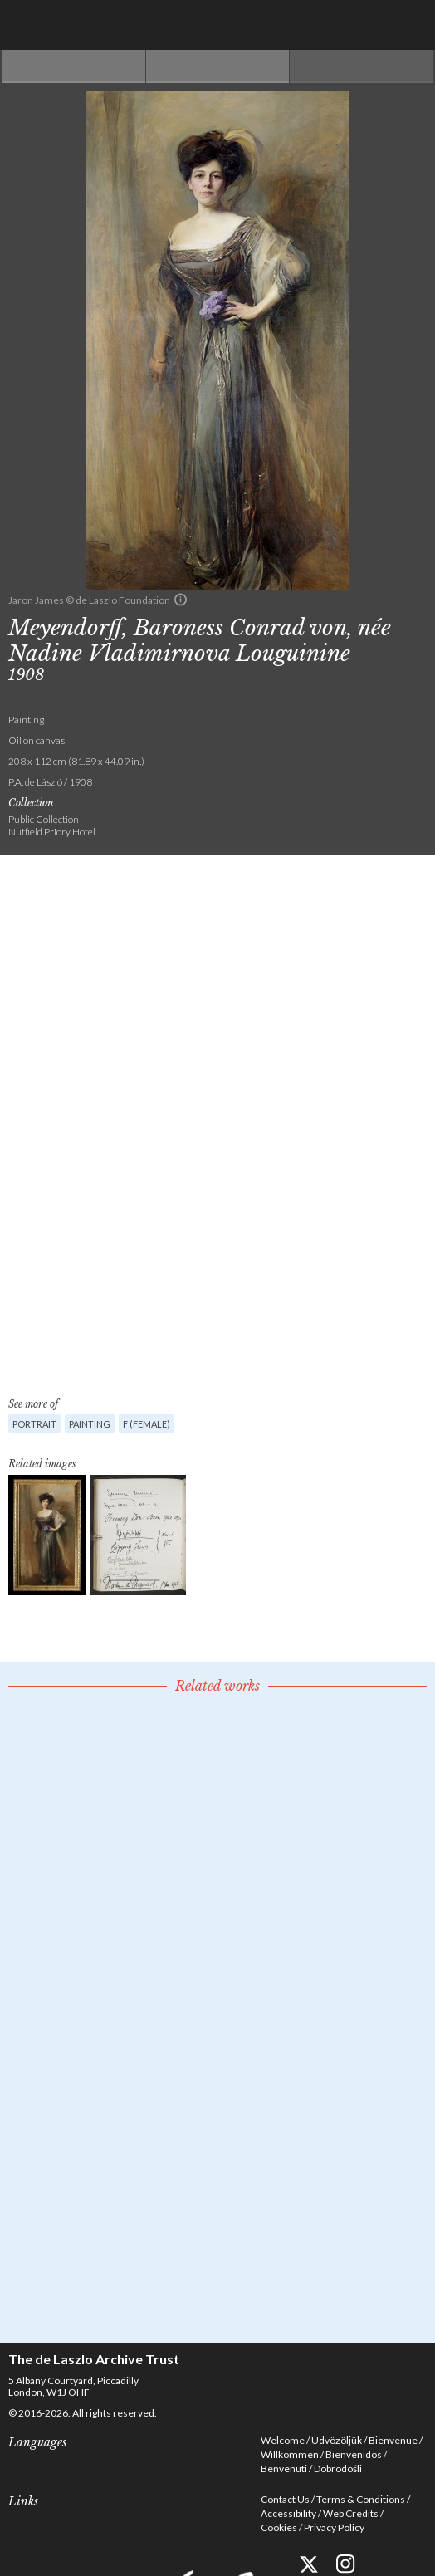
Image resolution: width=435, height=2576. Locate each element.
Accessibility (288, 2513)
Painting (89, 1423)
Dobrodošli (338, 2468)
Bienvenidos (353, 2454)
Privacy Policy (334, 2527)
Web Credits (351, 2513)
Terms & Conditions (360, 2499)
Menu (410, 25)
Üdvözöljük (336, 2440)
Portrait (34, 1423)
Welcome (283, 2440)
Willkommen (290, 2454)
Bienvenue (393, 2440)
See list (218, 66)
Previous (73, 66)
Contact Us (285, 2499)
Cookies (279, 2527)
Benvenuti (284, 2468)
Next (361, 66)
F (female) (146, 1423)
